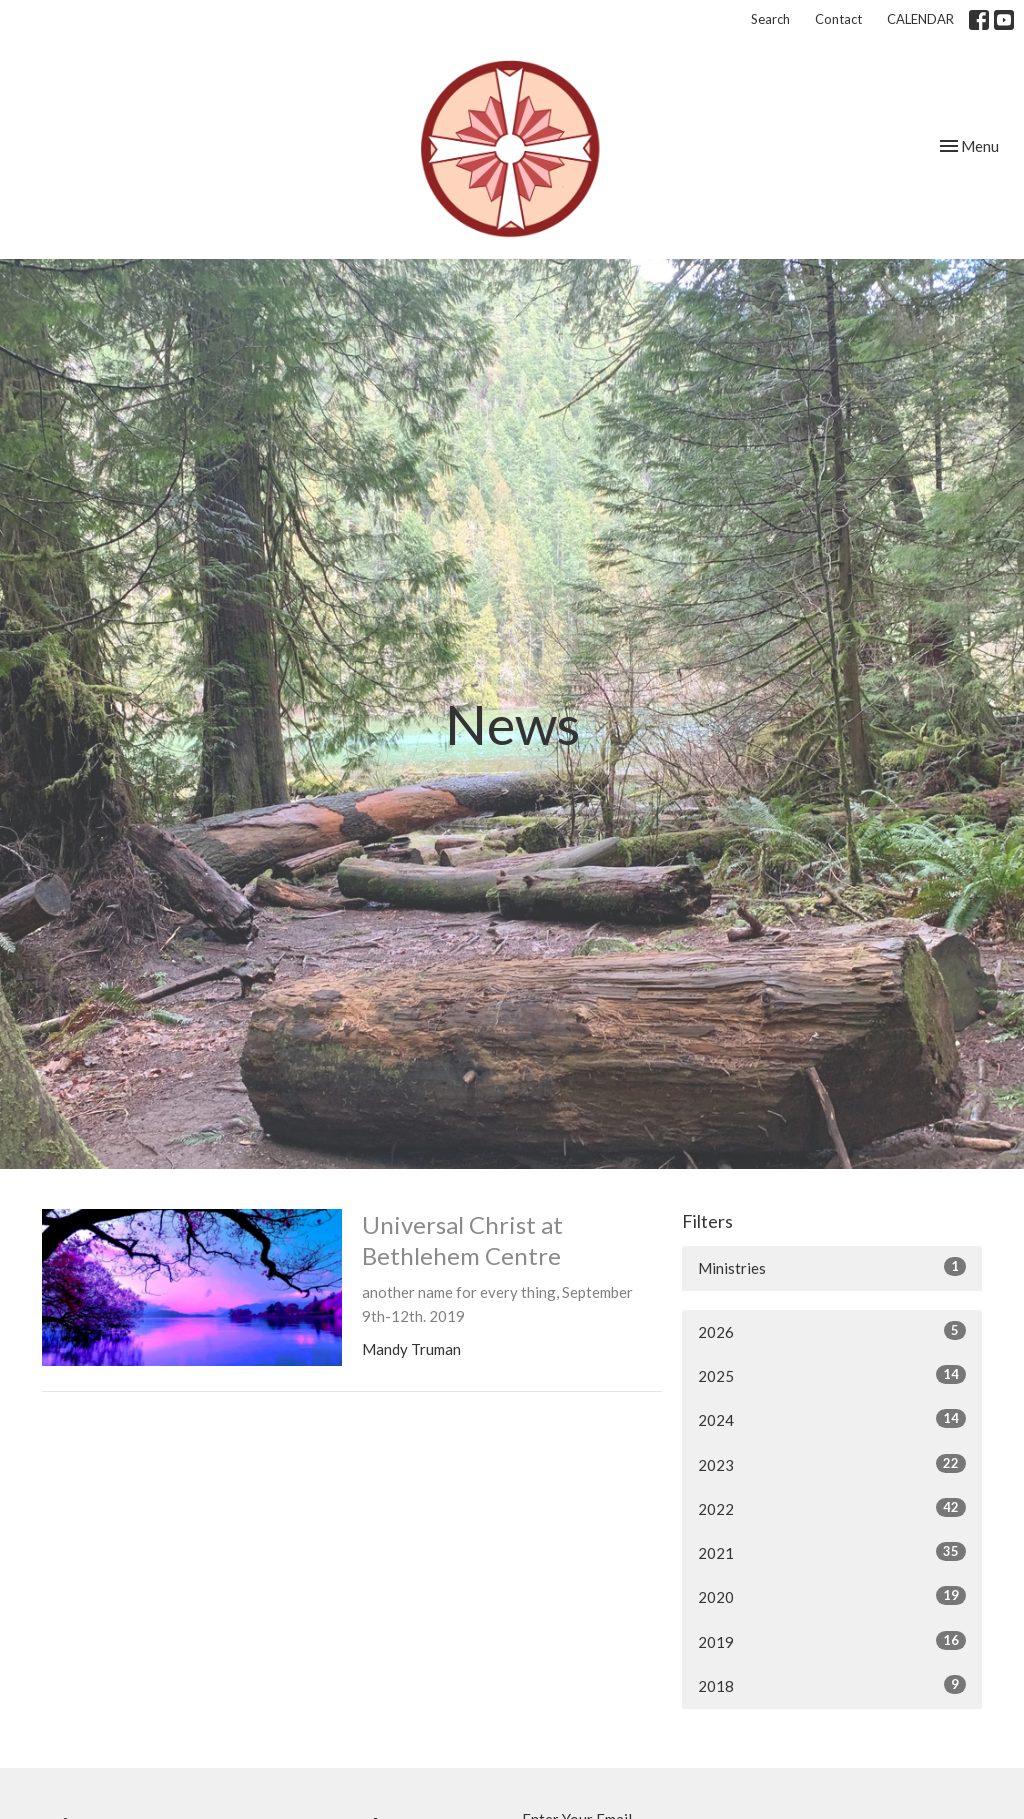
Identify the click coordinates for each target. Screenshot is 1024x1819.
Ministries (832, 1267)
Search (770, 19)
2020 (832, 1596)
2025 (832, 1375)
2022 (832, 1508)
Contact (838, 19)
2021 (832, 1552)
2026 (832, 1331)
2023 (832, 1464)
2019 (832, 1641)
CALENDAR (920, 19)
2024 (832, 1419)
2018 (832, 1685)
